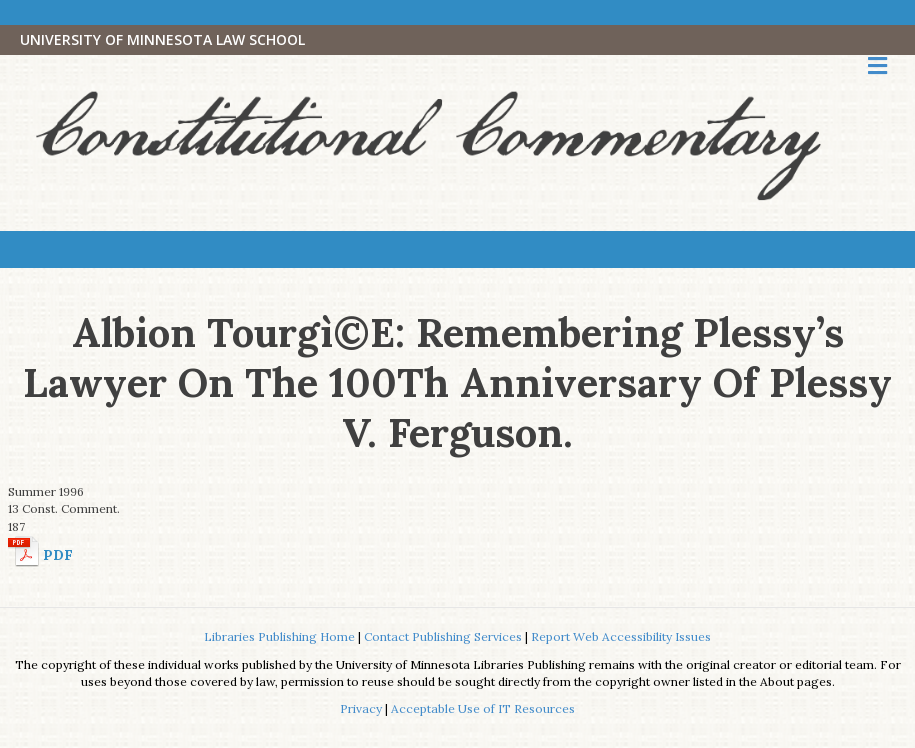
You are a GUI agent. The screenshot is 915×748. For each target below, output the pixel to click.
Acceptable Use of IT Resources (483, 708)
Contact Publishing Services (443, 636)
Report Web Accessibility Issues (621, 636)
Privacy (361, 708)
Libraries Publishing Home (279, 636)
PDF (58, 555)
